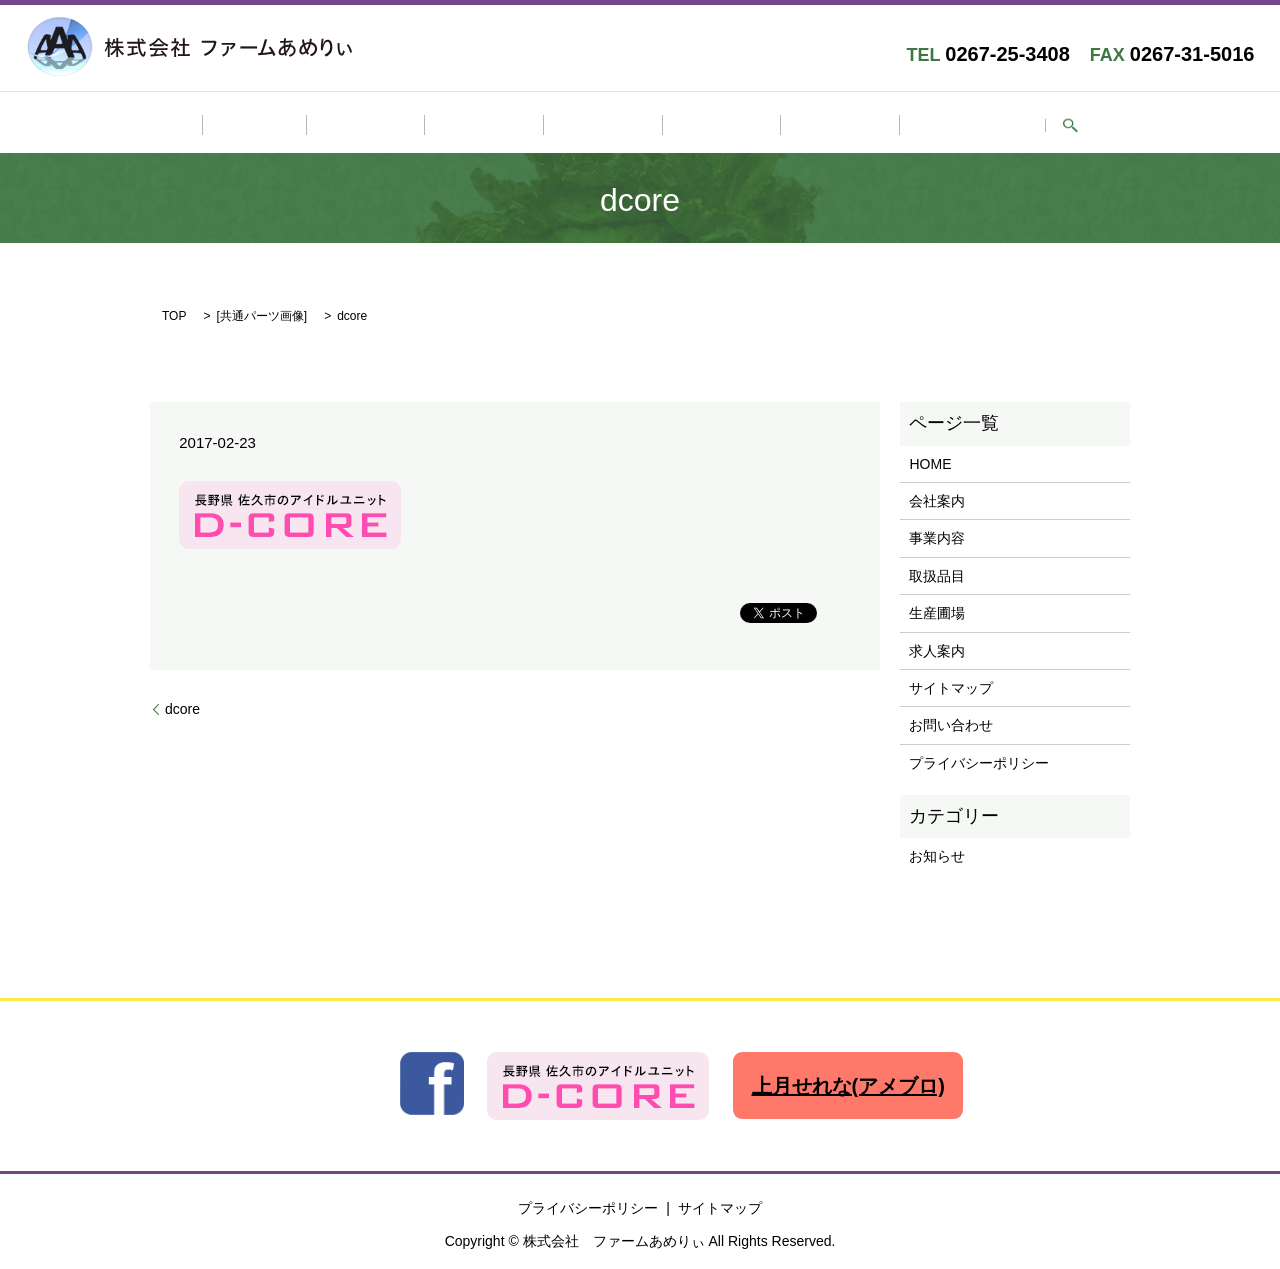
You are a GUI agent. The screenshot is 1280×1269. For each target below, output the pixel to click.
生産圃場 (693, 125)
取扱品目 (603, 125)
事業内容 (512, 125)
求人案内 (784, 125)
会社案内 (422, 125)
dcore (182, 705)
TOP (174, 313)
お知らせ (937, 853)
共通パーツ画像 (262, 313)
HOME (338, 125)
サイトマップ (951, 684)
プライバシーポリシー (979, 759)
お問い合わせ (889, 125)
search (972, 126)
